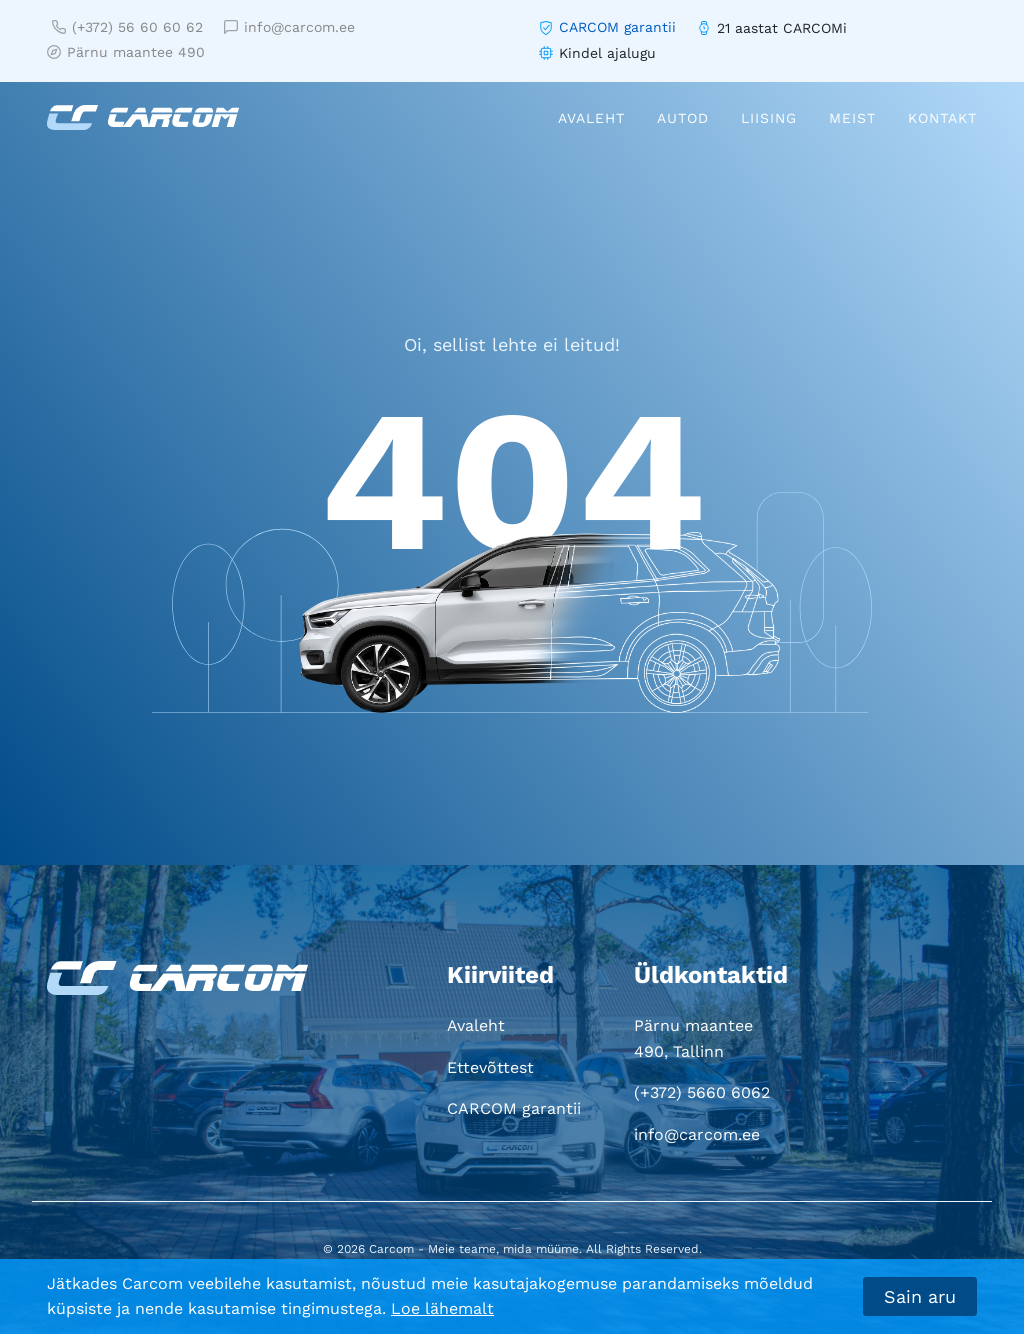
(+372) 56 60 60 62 (127, 27)
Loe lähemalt (442, 1308)
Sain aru (920, 1296)
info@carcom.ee (289, 27)
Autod (683, 118)
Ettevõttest (490, 1067)
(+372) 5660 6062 (702, 1092)
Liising (769, 118)
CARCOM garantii (617, 27)
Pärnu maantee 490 (126, 52)
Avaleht (591, 118)
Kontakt (942, 118)
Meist (852, 118)
